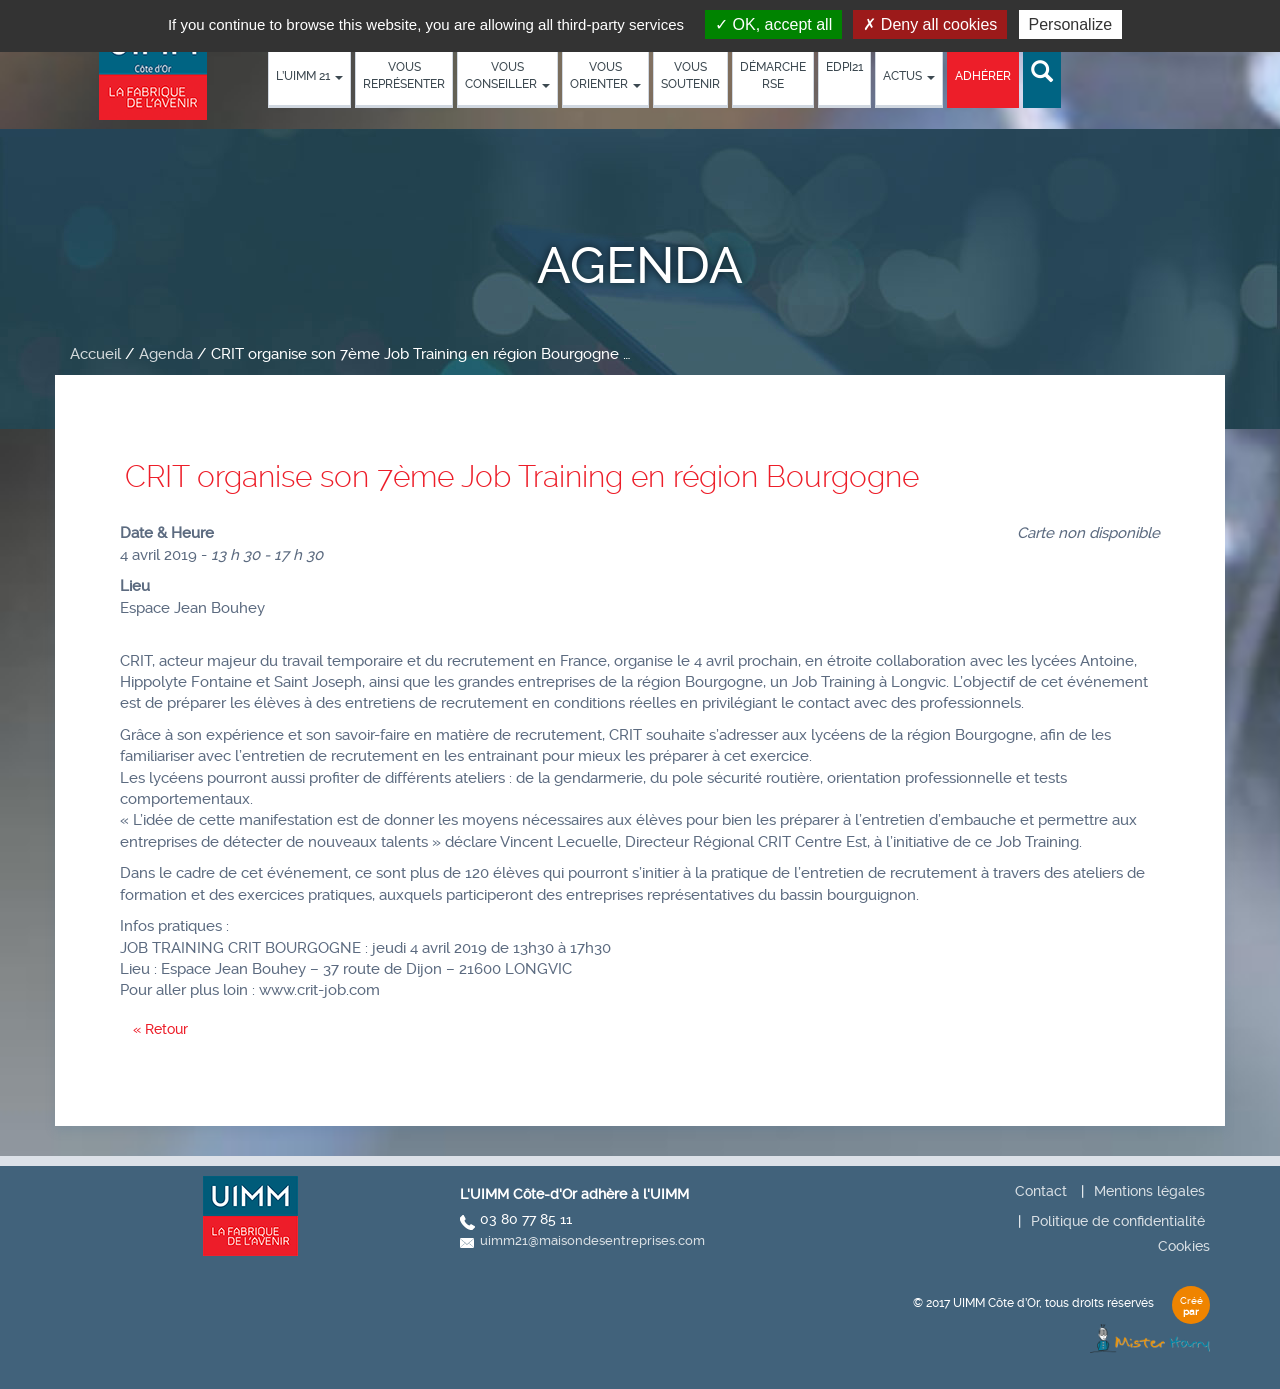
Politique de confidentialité (1118, 1221)
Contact (1041, 1191)
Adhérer (983, 76)
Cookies (1184, 1246)
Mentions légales (1149, 1191)
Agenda (166, 354)
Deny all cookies (930, 24)
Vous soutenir (690, 75)
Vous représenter (404, 75)
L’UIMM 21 (309, 76)
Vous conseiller (507, 75)
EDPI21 (844, 67)
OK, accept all (773, 24)
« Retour (160, 1029)
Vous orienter (605, 75)
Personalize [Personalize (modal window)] (1071, 24)
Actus (909, 76)
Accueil (95, 354)
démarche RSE (773, 75)
